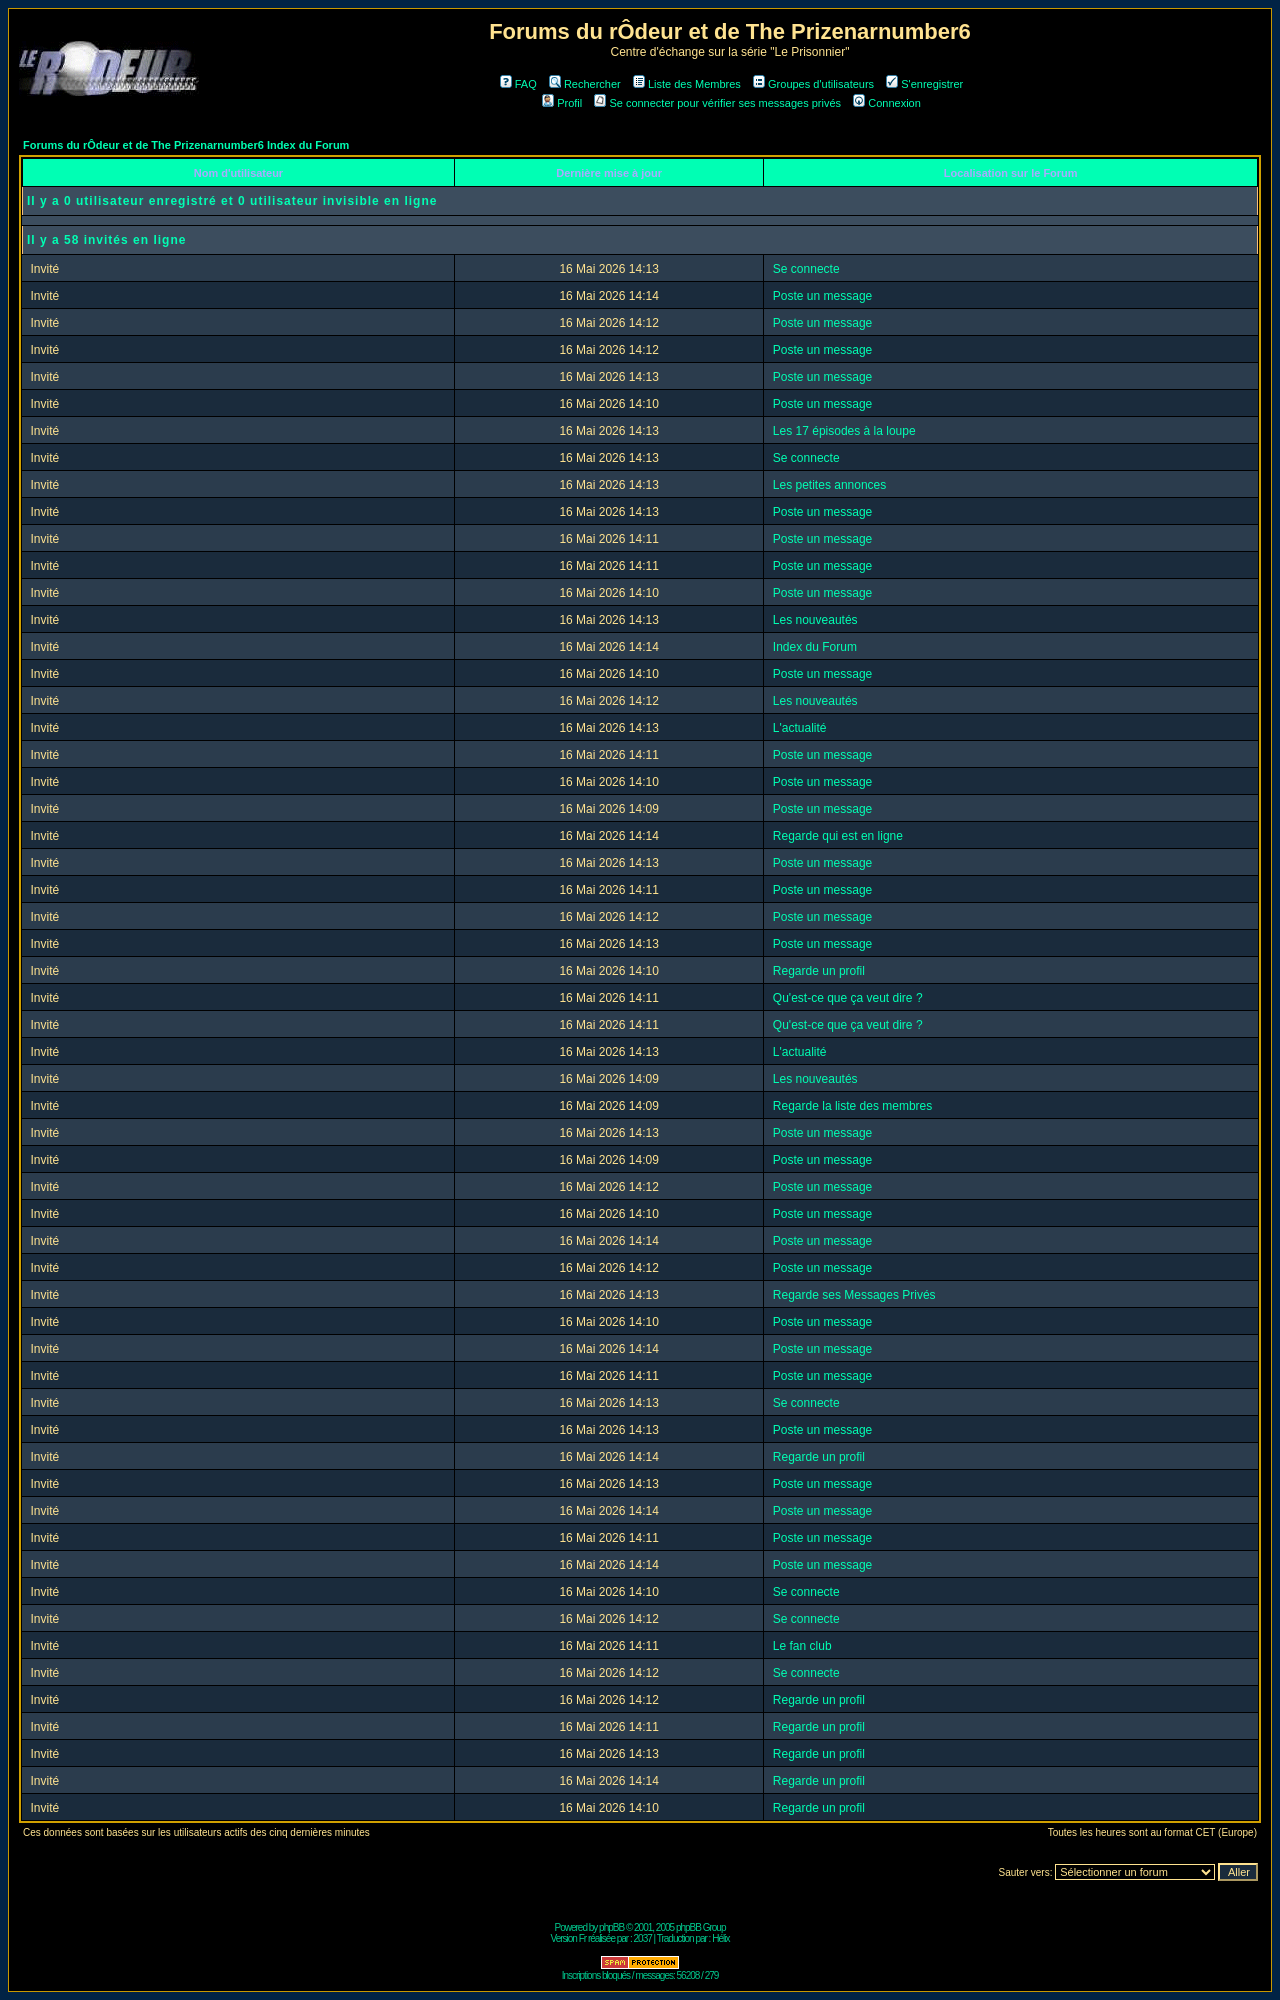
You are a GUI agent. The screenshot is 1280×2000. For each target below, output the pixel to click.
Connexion (887, 103)
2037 (643, 1938)
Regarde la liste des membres (852, 1106)
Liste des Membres (687, 84)
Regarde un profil (819, 971)
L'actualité (800, 728)
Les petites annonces (829, 485)
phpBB (611, 1927)
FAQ (518, 84)
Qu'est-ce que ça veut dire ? (848, 998)
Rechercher (585, 84)
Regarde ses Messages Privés (854, 1295)
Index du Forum (815, 647)
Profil (562, 103)
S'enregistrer (924, 84)
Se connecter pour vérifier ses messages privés (717, 103)
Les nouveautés (815, 620)
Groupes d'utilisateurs (813, 84)
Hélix (720, 1938)
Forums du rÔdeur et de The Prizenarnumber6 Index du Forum (186, 145)
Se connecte (806, 269)
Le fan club (802, 1646)
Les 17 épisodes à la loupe (844, 431)
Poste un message (822, 296)
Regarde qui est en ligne (838, 836)
